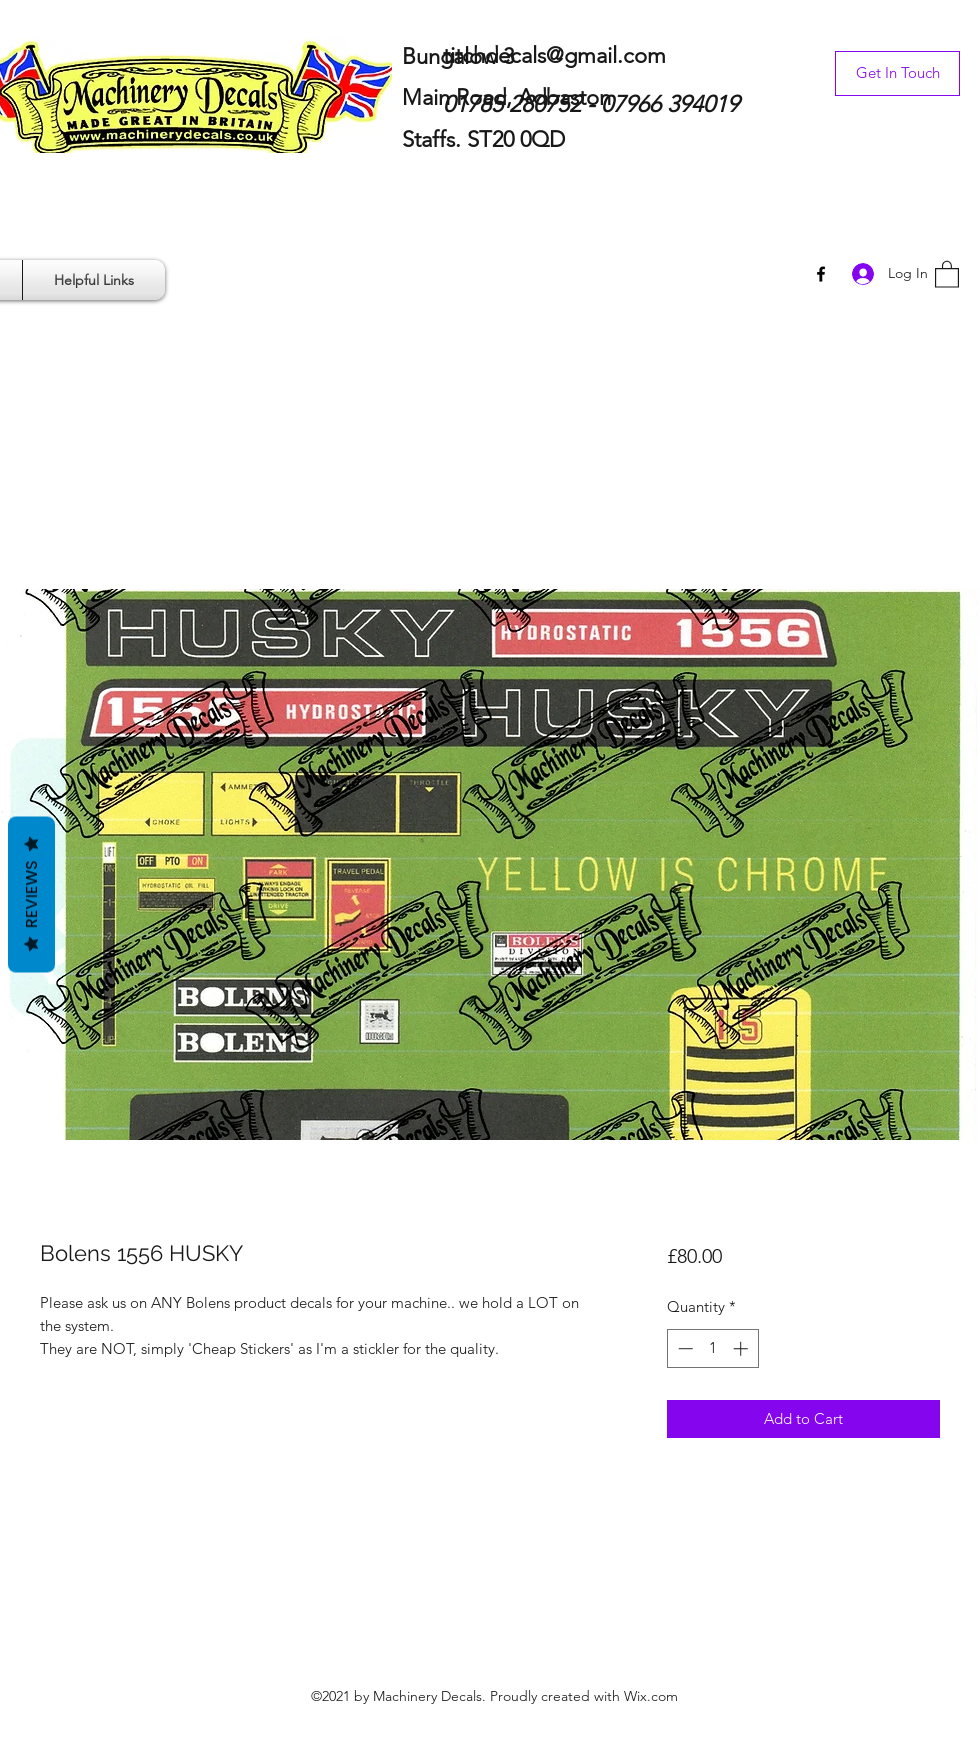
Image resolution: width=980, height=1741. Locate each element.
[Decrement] (683, 1348)
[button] (947, 273)
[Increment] (742, 1348)
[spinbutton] (712, 1348)
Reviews (31, 894)
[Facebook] (821, 274)
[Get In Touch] (897, 73)
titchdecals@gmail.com (554, 55)
